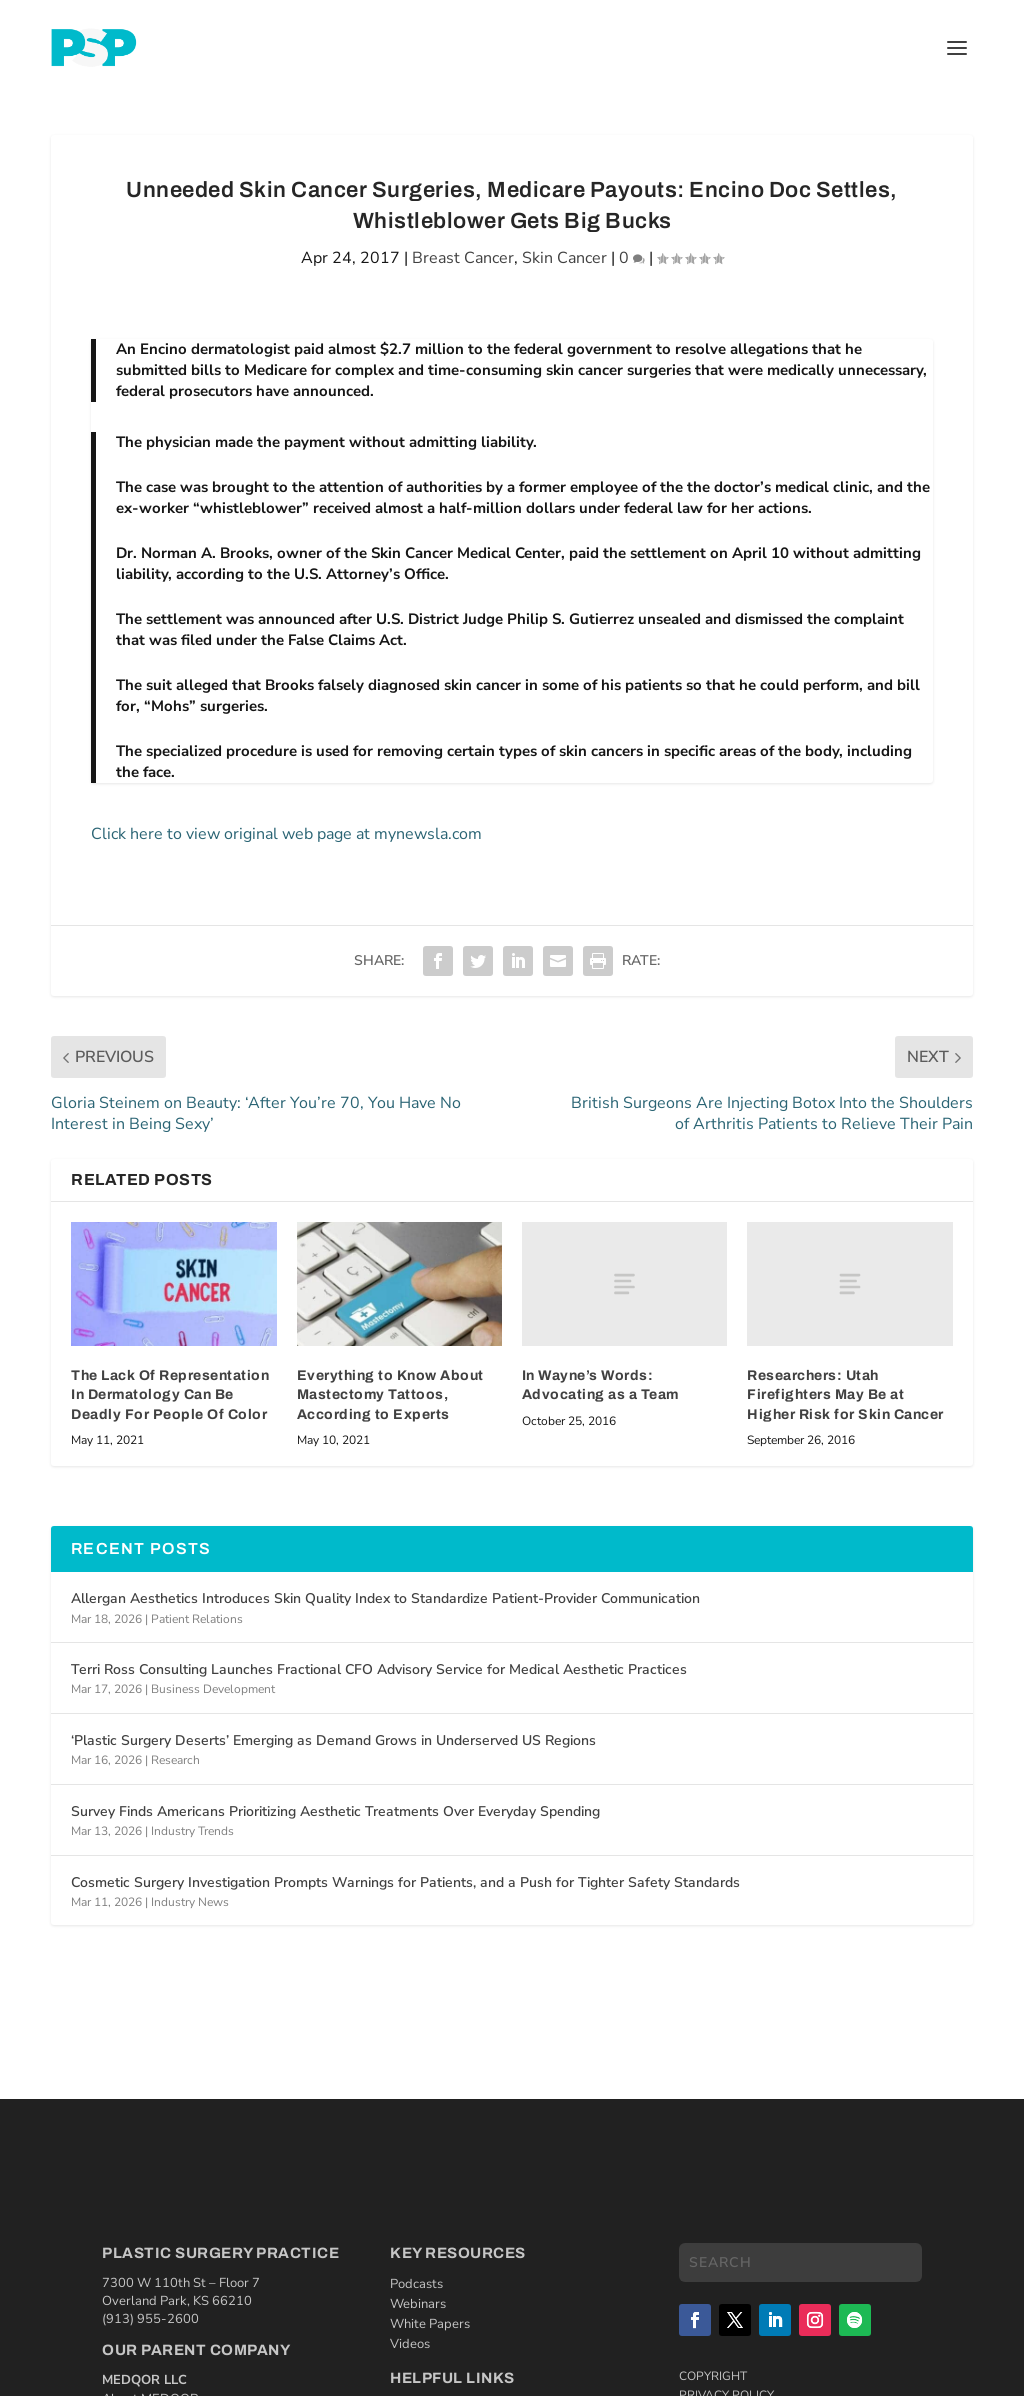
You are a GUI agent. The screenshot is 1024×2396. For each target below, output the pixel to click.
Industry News (190, 1902)
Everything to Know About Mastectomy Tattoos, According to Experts (390, 1395)
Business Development (213, 1689)
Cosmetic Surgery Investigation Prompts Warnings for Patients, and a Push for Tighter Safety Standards (405, 1882)
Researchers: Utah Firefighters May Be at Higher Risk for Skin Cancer (845, 1395)
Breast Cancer (463, 258)
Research (175, 1760)
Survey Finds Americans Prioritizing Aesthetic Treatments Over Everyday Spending (335, 1811)
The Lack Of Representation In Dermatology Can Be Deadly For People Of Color (170, 1395)
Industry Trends (192, 1831)
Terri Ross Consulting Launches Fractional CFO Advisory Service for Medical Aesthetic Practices (379, 1669)
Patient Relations (197, 1619)
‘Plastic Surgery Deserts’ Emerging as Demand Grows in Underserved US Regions (333, 1740)
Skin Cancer (564, 258)
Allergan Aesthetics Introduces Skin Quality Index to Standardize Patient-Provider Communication (385, 1598)
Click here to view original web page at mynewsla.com (286, 834)
